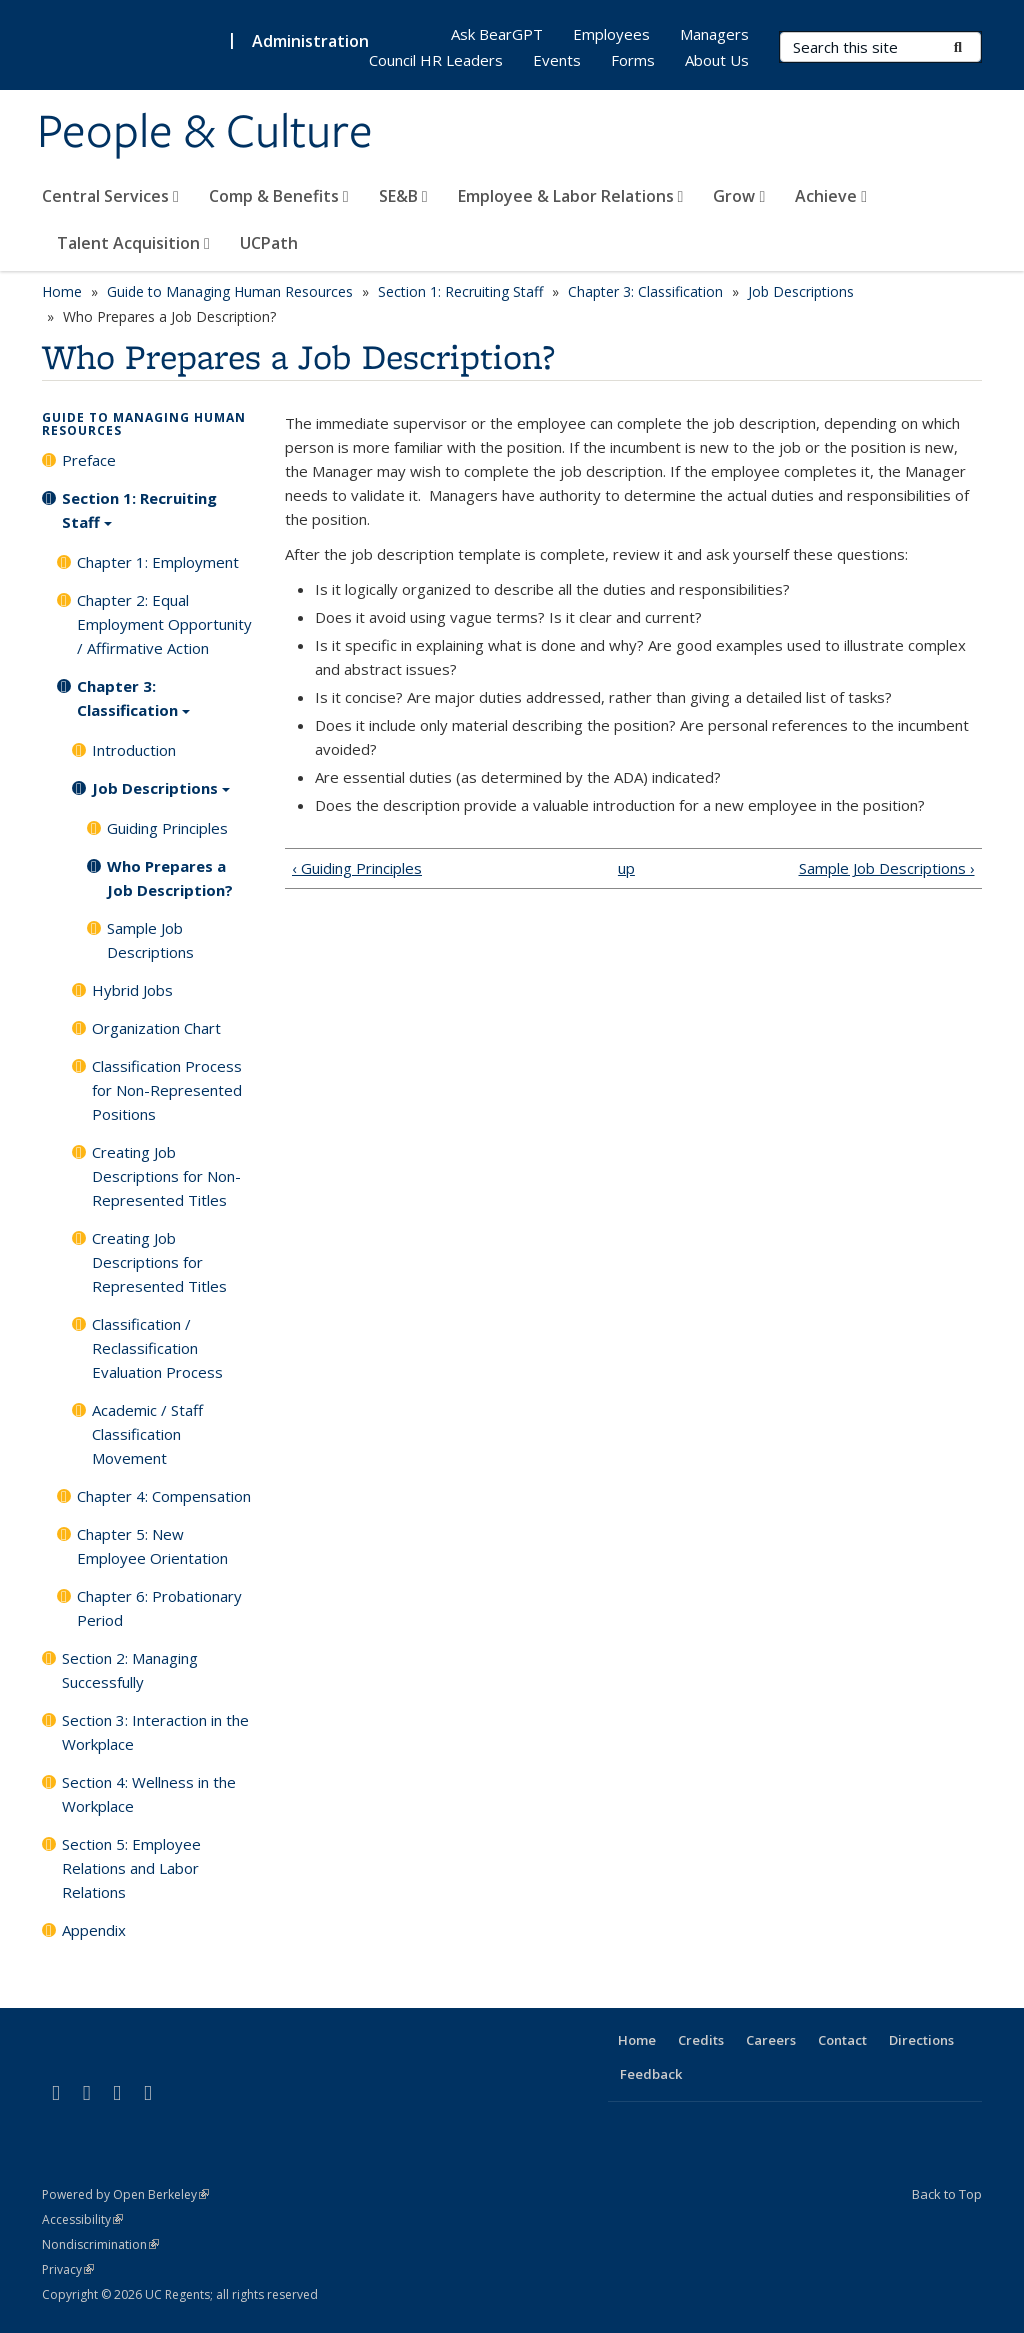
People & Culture (205, 133)
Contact (842, 2040)
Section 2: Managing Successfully (130, 1670)
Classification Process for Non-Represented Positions (167, 1090)
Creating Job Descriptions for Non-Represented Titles (166, 1176)
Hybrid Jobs (132, 990)
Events (557, 60)
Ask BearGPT (497, 34)
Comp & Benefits (279, 196)
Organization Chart (156, 1028)
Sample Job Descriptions (150, 940)
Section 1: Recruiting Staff (460, 291)
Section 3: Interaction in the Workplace (155, 1732)
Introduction (134, 750)
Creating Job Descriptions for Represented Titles (159, 1262)
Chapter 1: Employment (158, 562)
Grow (739, 196)
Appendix (94, 1930)
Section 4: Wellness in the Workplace (149, 1794)
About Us (717, 60)
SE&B (403, 196)
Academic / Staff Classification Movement (147, 1434)
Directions (921, 2040)
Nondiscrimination (100, 2244)
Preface (89, 460)
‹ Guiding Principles (357, 868)
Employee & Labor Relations (571, 196)
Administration (310, 41)
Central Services (110, 196)
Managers (714, 34)
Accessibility (82, 2219)
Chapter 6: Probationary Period (159, 1608)
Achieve (831, 196)
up (626, 868)
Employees (611, 34)
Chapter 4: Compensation (164, 1496)
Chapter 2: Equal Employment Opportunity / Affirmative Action (164, 624)
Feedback (651, 2074)
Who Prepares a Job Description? (170, 878)
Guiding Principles (167, 828)
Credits (701, 2040)
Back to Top (947, 2194)
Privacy (68, 2269)
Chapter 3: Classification (645, 291)
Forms (633, 60)
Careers (771, 2040)
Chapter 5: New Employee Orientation (152, 1546)
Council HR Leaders (436, 60)
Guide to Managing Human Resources (230, 291)
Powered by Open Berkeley (125, 2194)
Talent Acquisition (133, 243)
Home (62, 291)
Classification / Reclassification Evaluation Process (157, 1348)
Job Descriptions (801, 291)
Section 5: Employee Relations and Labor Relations (131, 1868)
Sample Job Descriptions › (887, 868)
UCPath (269, 243)
